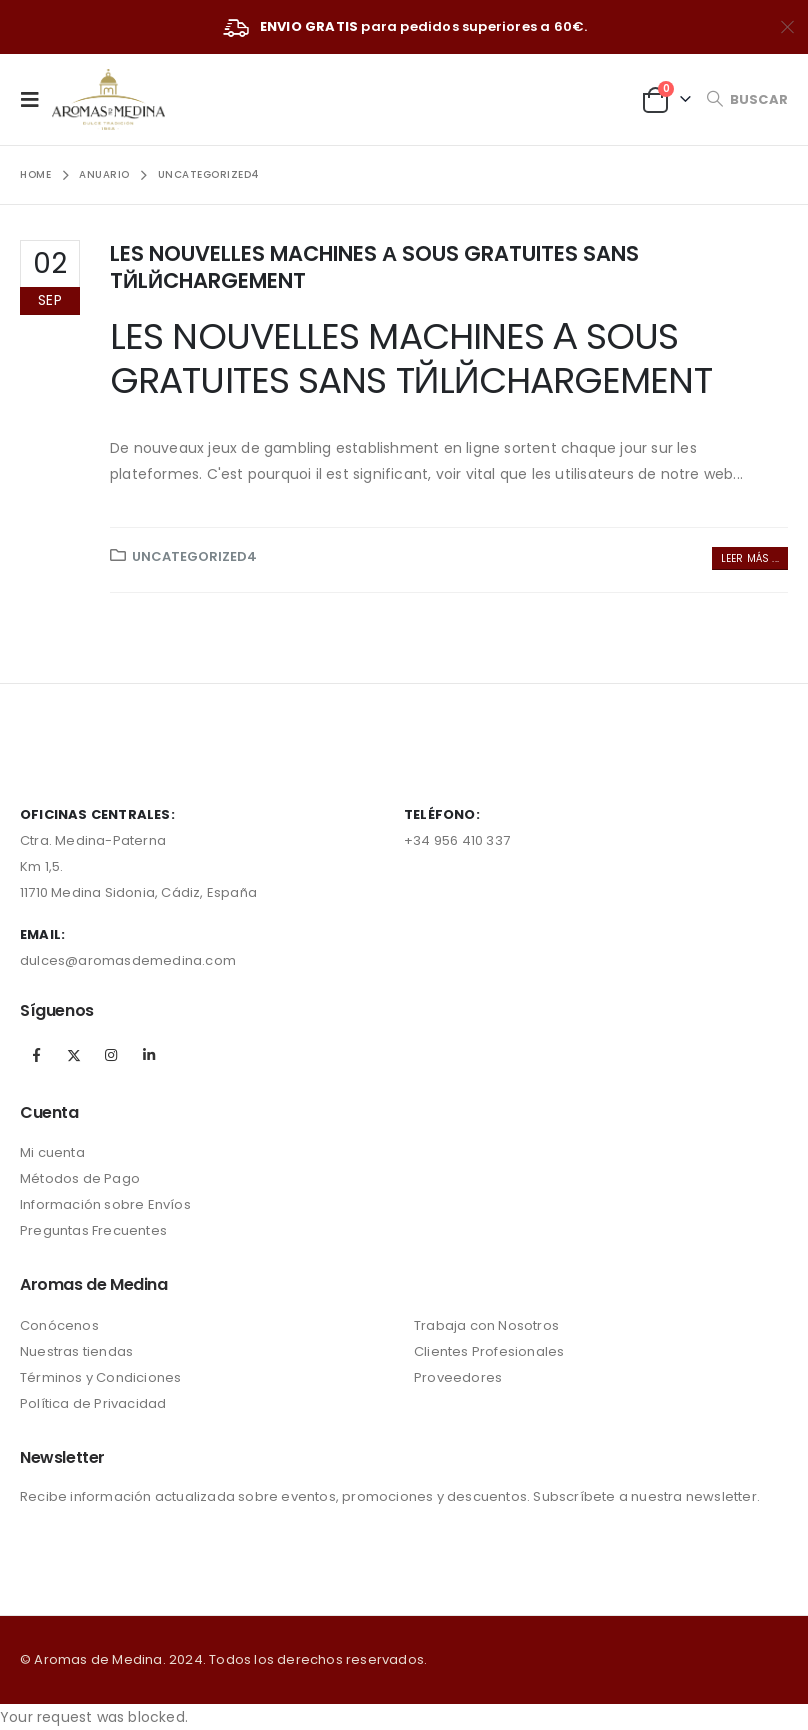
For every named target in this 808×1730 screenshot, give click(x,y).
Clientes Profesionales (489, 1351)
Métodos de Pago (80, 1178)
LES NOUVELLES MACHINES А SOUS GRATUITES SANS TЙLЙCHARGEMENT (374, 267)
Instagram (111, 1055)
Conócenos (59, 1325)
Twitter (74, 1055)
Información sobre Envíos (105, 1204)
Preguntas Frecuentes (93, 1230)
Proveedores (458, 1377)
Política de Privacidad (93, 1403)
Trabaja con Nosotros (486, 1325)
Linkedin (149, 1055)
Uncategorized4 (194, 556)
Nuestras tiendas (76, 1351)
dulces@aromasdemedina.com (128, 960)
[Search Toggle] (747, 99)
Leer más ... (750, 558)
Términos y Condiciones (100, 1377)
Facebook (37, 1055)
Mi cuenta (52, 1152)
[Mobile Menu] (36, 99)
